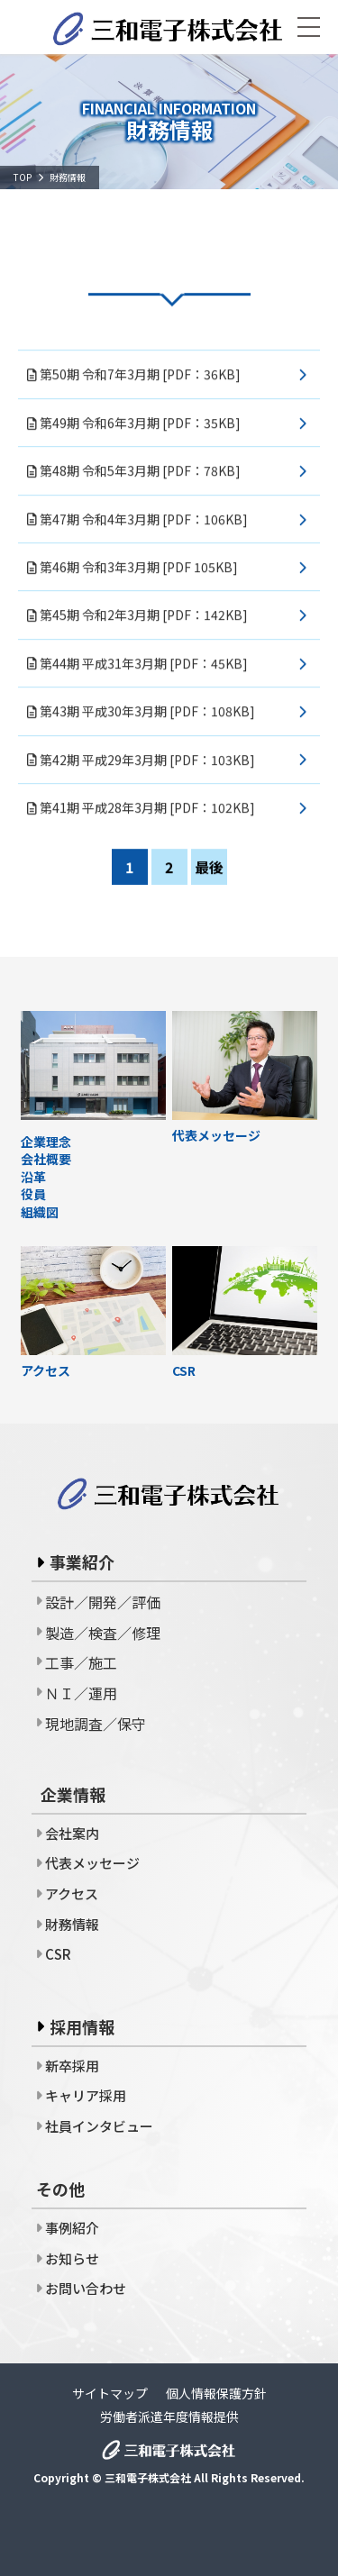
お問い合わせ (85, 2288)
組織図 (40, 1212)
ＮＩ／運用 (81, 1693)
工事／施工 (81, 1662)
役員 (33, 1194)
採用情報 (82, 2026)
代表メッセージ (92, 1862)
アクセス (71, 1893)
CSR (58, 1953)
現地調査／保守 (95, 1723)
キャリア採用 (85, 2095)
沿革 (33, 1177)
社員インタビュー (99, 2125)
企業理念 (46, 1142)
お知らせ (72, 2258)
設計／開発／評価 (102, 1602)
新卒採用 (72, 2065)
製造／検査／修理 (102, 1632)
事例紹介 (72, 2227)
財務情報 (72, 1924)
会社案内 (72, 1833)
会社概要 (46, 1159)
